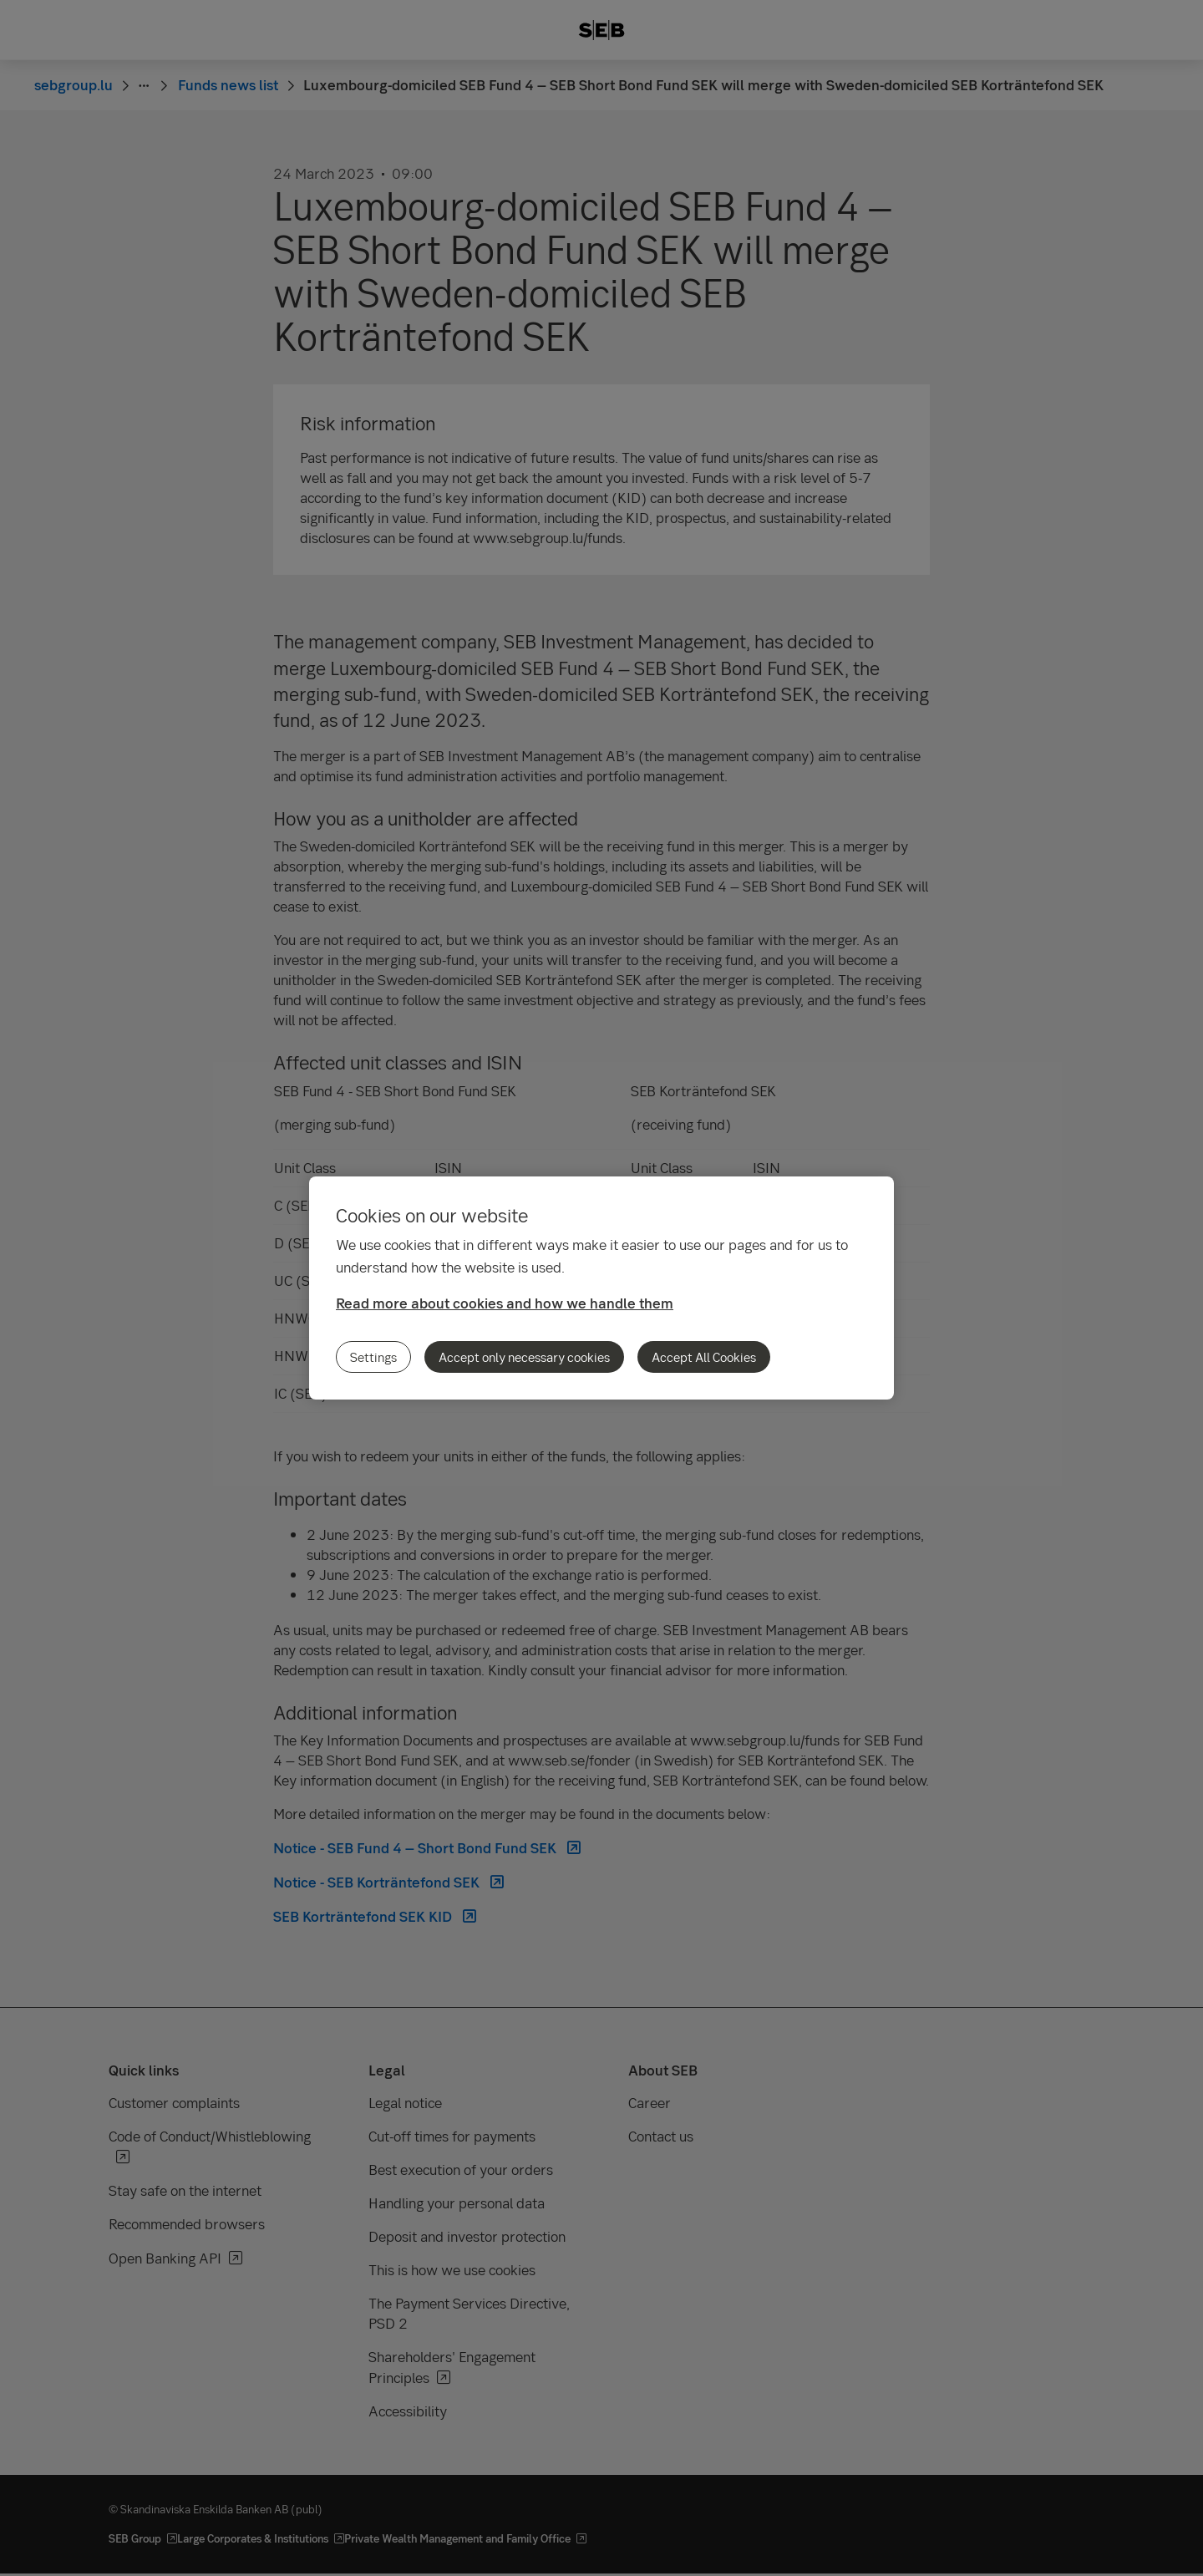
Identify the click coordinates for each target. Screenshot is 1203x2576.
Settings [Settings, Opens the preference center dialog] (373, 1357)
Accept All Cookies (704, 1357)
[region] (601, 1288)
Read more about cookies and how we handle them (504, 1303)
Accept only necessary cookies (524, 1357)
